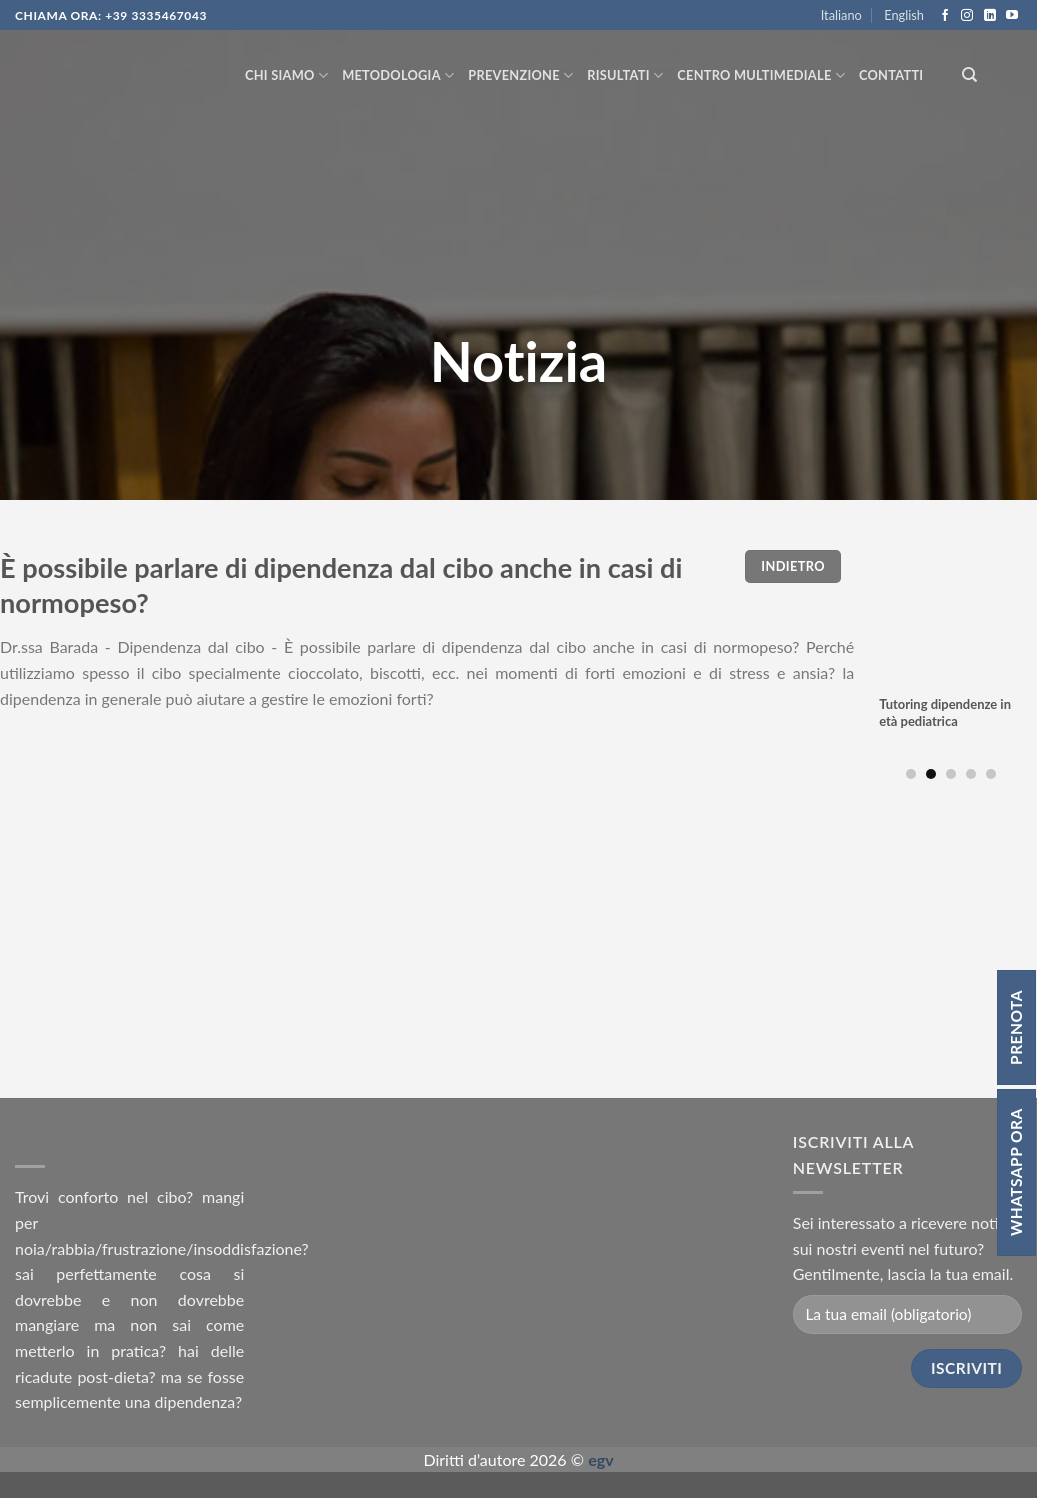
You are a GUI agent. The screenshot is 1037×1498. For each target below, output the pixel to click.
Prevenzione (520, 75)
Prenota (1016, 1027)
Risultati (625, 75)
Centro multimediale (761, 75)
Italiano (841, 15)
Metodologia (398, 75)
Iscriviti (966, 1368)
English (904, 15)
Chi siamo (286, 75)
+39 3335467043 (156, 15)
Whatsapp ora (1016, 1172)
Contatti (891, 75)
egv (600, 1459)
